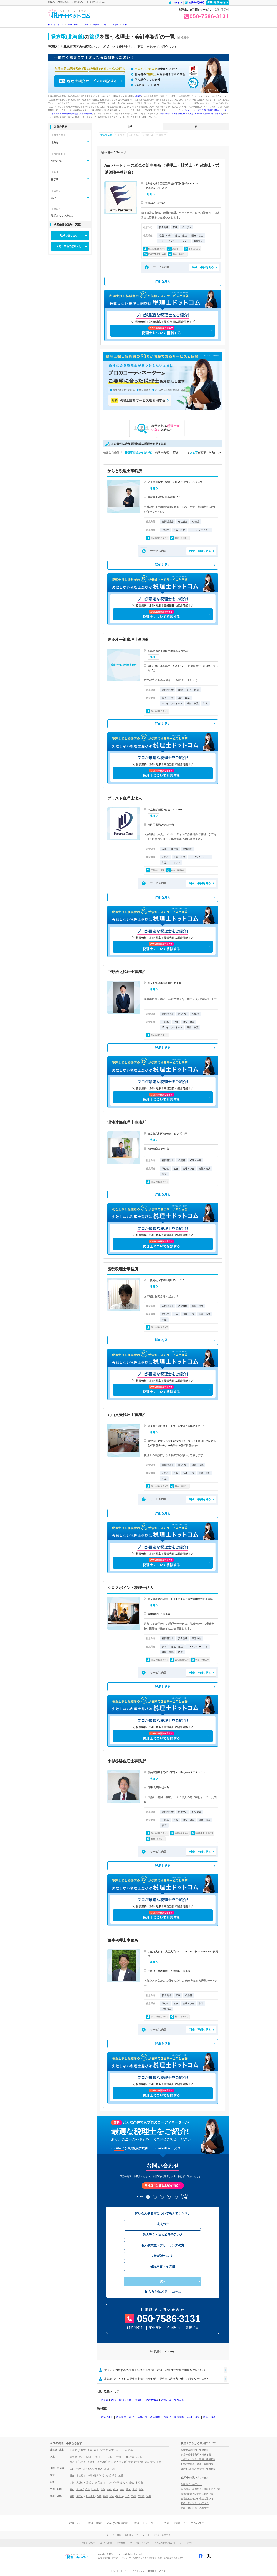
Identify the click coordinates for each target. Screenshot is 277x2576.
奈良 (131, 2482)
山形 (124, 2450)
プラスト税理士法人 (124, 798)
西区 (113, 2400)
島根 (109, 2489)
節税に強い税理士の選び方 (195, 2508)
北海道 (104, 2400)
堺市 (88, 2482)
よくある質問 (106, 2543)
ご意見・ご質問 (88, 2543)
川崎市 (91, 2461)
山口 (115, 2489)
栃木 (152, 2461)
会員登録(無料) (194, 2)
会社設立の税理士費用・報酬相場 (198, 2459)
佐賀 (99, 2496)
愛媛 (134, 2489)
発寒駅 (138, 96)
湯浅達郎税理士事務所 (126, 1122)
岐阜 (114, 2475)
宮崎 (133, 2496)
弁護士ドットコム (118, 2571)
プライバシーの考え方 (139, 2543)
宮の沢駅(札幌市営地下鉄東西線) (209, 114)
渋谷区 (98, 2457)
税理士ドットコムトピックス (151, 2523)
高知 (141, 2489)
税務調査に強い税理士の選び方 (197, 2494)
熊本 (111, 2496)
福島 (130, 2450)
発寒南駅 (179, 2400)
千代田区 (108, 2457)
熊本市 (119, 2496)
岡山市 (79, 2489)
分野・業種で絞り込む (68, 246)
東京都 (73, 2457)
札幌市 (82, 2450)
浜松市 (106, 2475)
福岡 (72, 2496)
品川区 (139, 2457)
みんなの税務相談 (118, 2523)
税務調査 (179, 2417)
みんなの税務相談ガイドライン (168, 2543)
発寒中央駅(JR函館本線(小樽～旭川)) (177, 114)
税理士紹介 (76, 2523)
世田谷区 (129, 2457)
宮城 (102, 2450)
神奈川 (73, 2461)
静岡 (90, 2475)
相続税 (167, 2417)
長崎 (105, 2496)
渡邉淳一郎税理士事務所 (128, 639)
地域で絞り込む (69, 235)
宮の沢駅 (166, 2400)
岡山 (72, 2489)
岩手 (96, 2450)
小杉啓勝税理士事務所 (126, 1761)
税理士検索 (95, 2523)
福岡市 (79, 2496)
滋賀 (125, 2482)
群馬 (159, 2461)
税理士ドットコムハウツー (190, 2523)
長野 (78, 2468)
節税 (131, 2417)
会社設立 (142, 2417)
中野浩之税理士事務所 (126, 971)
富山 (106, 2468)
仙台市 (110, 2450)
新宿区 (89, 2457)
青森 (90, 2450)
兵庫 (110, 2482)
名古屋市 (81, 2475)
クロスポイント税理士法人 (130, 1587)
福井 (113, 2468)
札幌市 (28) (106, 135)
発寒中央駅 (151, 2400)
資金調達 (121, 2417)
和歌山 (139, 2482)
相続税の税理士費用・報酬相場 (197, 2464)
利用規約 (121, 2543)
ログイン (175, 2)
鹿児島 (141, 2496)
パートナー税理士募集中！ (157, 2535)
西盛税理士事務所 (122, 1940)
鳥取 (103, 2489)
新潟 (85, 2468)
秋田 (118, 2450)
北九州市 (90, 2496)
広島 (87, 2489)
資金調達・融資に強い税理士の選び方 (200, 2489)
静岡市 (97, 2475)
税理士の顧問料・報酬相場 (195, 2449)
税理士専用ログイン (217, 2)
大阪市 (79, 2482)
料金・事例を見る (203, 267)
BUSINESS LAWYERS (157, 2571)
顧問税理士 (106, 2417)
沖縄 (148, 2496)
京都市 (102, 2482)
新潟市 (92, 2468)
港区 (81, 2457)
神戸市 (117, 2482)
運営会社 (190, 2543)
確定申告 (155, 2417)
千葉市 (138, 2461)
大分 (127, 2496)
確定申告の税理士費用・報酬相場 (198, 2469)
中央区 (119, 2457)
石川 (100, 2468)
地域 (129, 126)
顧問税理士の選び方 (191, 2484)
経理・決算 (193, 2417)
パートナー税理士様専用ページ (121, 2535)
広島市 (95, 2489)
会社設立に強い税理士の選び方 (197, 2498)
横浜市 (82, 2461)
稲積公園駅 (125, 2400)
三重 (120, 2475)
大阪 (72, 2482)
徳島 (122, 2489)
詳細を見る (162, 281)
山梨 (72, 2468)
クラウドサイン (137, 2571)
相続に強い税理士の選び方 (195, 2503)
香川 (128, 2489)
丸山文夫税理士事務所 (126, 1414)
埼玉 (110, 2461)
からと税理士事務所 (124, 471)
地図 (149, 194)
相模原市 (101, 2461)
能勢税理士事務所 (122, 1269)
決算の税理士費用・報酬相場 (196, 2454)
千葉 (130, 2461)
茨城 (146, 2461)
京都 (94, 2482)
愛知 (72, 2475)
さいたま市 (120, 2461)
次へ (163, 2281)
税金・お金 (209, 2417)
